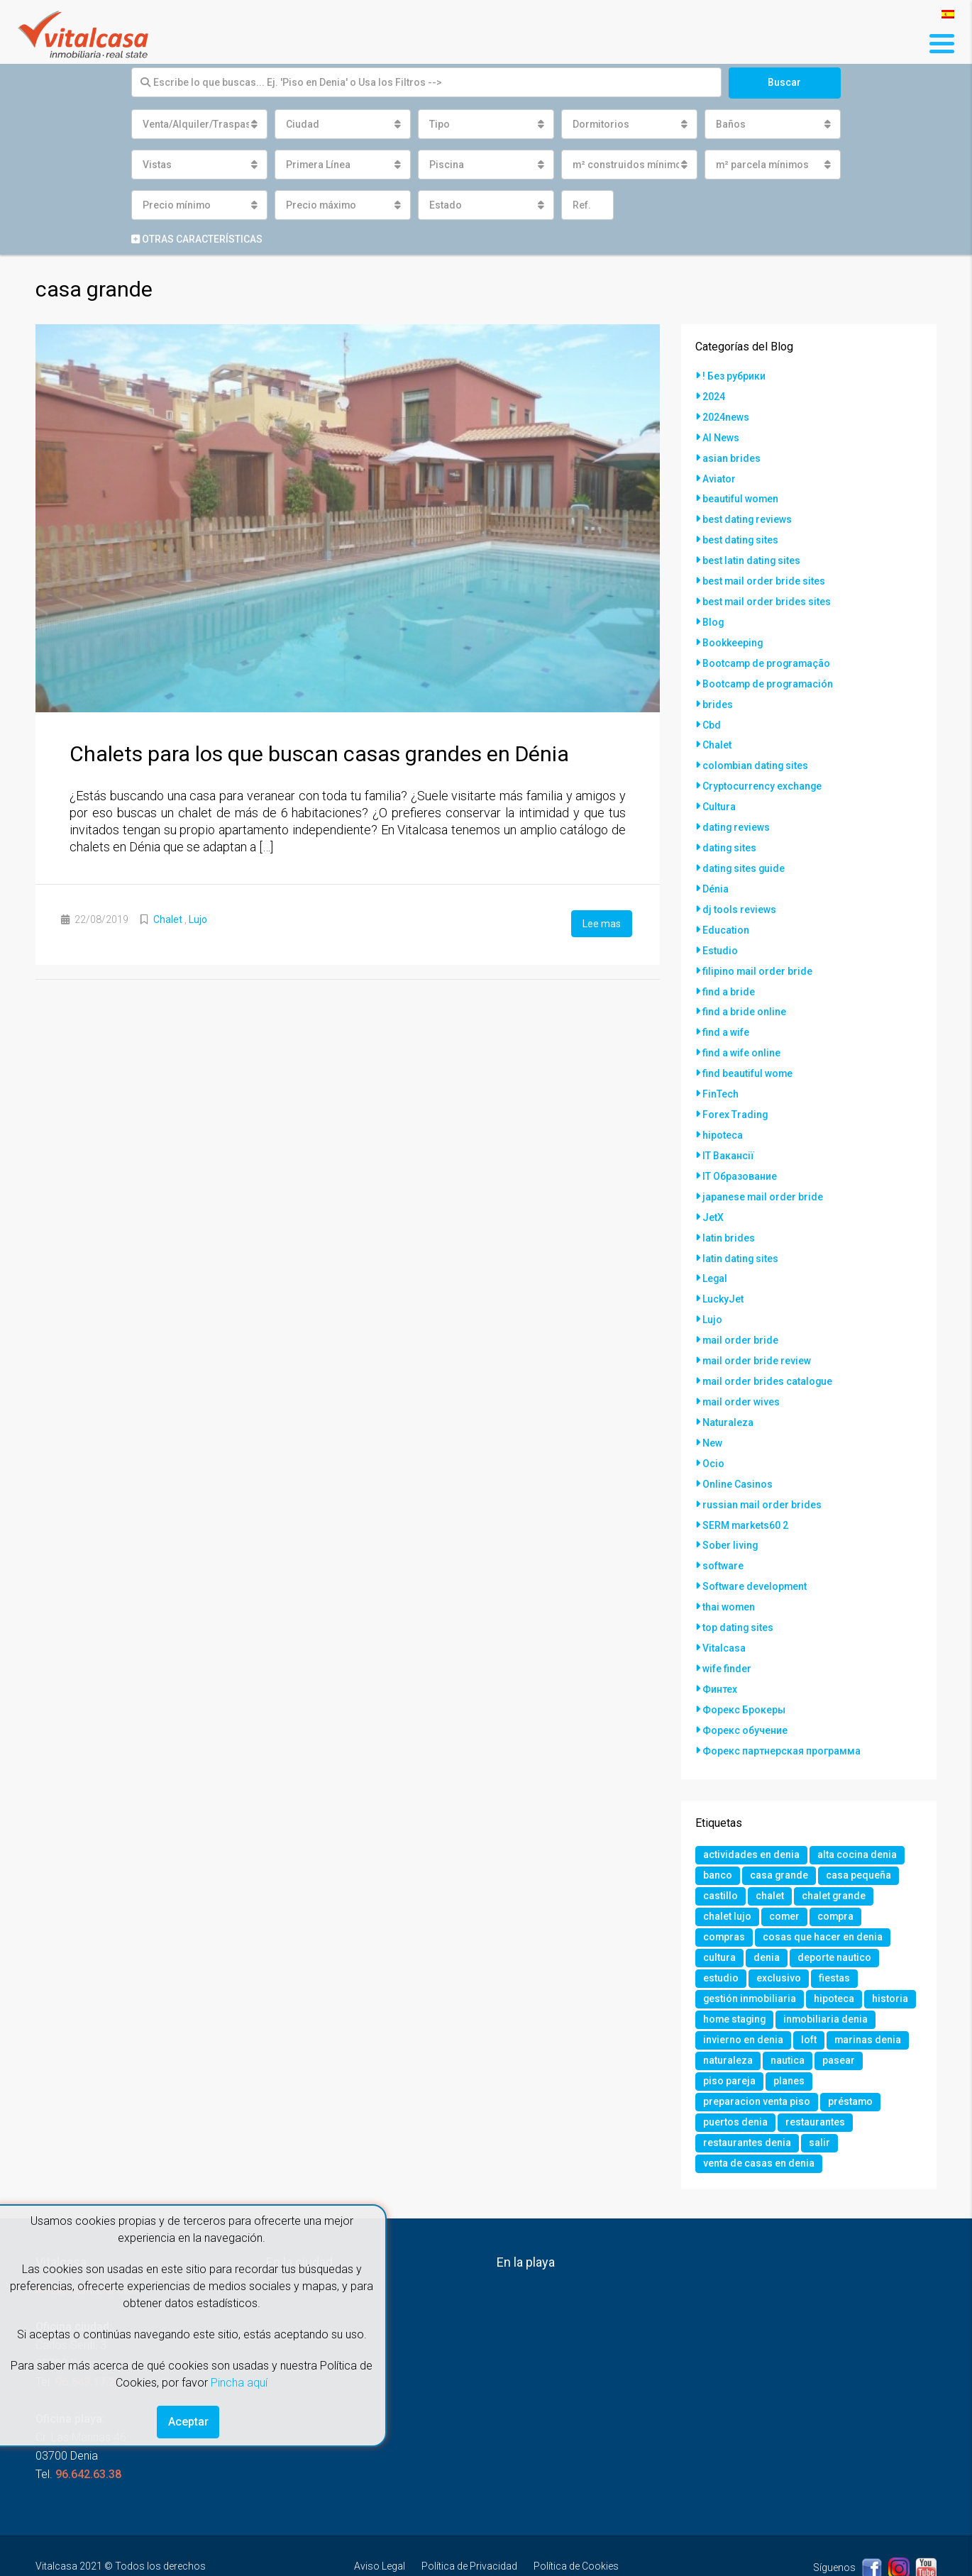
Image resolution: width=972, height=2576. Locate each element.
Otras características (197, 239)
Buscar (784, 82)
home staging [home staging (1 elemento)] (735, 1980)
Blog (713, 614)
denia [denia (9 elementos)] (766, 1917)
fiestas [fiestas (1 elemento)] (834, 1938)
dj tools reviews (739, 892)
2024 (713, 396)
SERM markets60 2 (745, 1488)
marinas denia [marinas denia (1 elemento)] (868, 2002)
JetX (713, 1190)
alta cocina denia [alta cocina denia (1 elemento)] (857, 1810)
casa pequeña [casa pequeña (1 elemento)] (859, 1831)
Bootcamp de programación (768, 674)
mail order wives (741, 1369)
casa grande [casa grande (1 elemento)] (779, 1831)
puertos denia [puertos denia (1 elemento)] (735, 2087)
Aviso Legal (379, 2532)
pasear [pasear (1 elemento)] (838, 2023)
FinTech (720, 1071)
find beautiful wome (747, 1051)
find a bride (728, 972)
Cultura (719, 793)
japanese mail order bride (763, 1170)
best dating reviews (747, 515)
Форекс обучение (745, 1687)
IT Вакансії (728, 1131)
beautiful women (740, 495)
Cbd (711, 713)
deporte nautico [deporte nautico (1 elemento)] (834, 1917)
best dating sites (740, 535)
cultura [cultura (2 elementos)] (719, 1917)
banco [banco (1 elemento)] (717, 1831)
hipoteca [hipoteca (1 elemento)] (835, 1959)
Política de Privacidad (469, 2532)
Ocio (713, 1429)
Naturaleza (727, 1389)
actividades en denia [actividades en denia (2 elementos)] (751, 1810)
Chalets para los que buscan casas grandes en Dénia (319, 753)
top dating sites (738, 1587)
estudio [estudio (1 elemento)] (721, 1938)
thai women (729, 1568)
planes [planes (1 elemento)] (789, 2044)
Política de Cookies (576, 2532)
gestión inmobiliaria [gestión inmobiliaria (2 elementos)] (750, 1959)
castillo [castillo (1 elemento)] (720, 1853)
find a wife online (741, 1031)
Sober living (730, 1508)
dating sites (729, 833)
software (723, 1528)
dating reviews (736, 813)
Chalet (167, 919)
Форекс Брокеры (743, 1667)
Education (725, 912)
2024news (725, 415)
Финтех (719, 1647)
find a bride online (744, 991)
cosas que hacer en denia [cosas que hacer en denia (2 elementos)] (823, 1895)
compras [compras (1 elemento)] (724, 1895)
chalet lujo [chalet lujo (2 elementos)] (727, 1874)
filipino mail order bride (757, 952)
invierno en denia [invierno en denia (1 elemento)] (743, 2002)
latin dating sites (740, 1230)
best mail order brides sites (767, 594)
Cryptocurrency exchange (762, 773)
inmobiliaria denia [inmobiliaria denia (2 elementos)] (828, 1980)
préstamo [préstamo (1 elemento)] (850, 2066)
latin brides (728, 1210)
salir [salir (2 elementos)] (819, 2108)
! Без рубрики (734, 376)
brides (717, 694)
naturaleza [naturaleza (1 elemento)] (728, 2023)
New (712, 1409)
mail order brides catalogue (768, 1349)
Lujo (198, 919)
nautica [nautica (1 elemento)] (788, 2023)
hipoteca (722, 1111)
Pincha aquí (239, 2382)
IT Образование (739, 1150)
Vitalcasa (724, 1607)
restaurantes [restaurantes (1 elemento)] (815, 2087)
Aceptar (188, 2421)
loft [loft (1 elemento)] (809, 2002)
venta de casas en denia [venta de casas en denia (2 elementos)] (758, 2129)
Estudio (720, 932)
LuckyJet (723, 1270)
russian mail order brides (762, 1468)
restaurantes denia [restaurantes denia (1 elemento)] (747, 2108)
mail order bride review (757, 1329)
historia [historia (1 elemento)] (891, 1959)
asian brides (731, 455)
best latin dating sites (751, 554)
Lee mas (601, 923)
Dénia (715, 872)
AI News (720, 435)
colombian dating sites (756, 753)
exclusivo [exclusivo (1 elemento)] (778, 1938)
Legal (715, 1250)
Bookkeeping (732, 634)
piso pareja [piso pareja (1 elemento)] (729, 2044)
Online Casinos (737, 1448)
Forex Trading (735, 1091)
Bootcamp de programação (767, 654)
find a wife (725, 1011)
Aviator (719, 475)
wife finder (726, 1627)
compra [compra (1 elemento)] (836, 1874)
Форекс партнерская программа (781, 1707)
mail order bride (740, 1309)
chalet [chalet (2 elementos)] (770, 1853)
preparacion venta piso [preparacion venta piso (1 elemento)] (756, 2066)
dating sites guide (744, 852)
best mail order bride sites (764, 574)
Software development (754, 1548)
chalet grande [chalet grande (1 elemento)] (834, 1853)
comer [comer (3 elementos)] (784, 1874)
